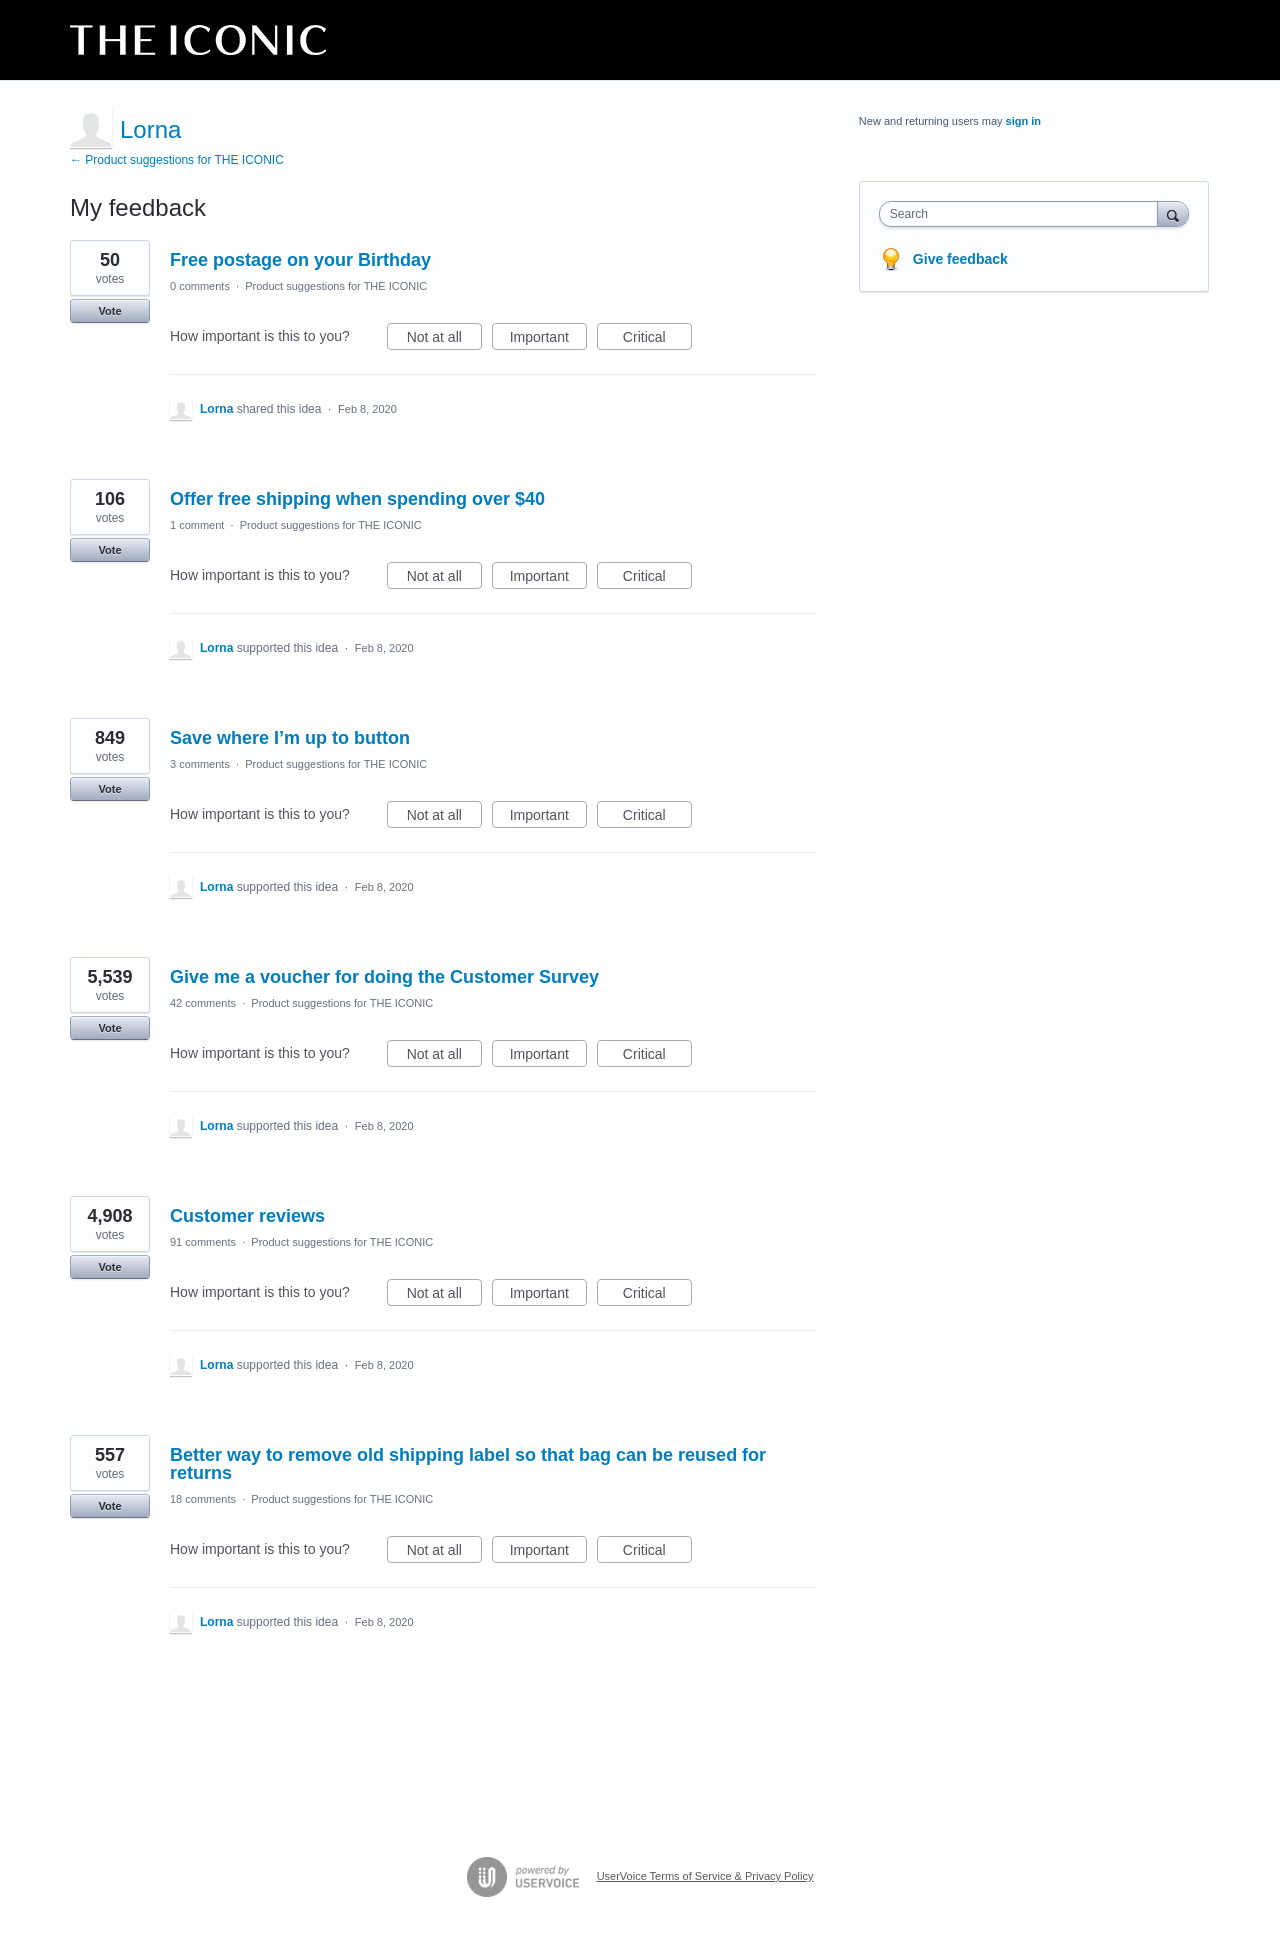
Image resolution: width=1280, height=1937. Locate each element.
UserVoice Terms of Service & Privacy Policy (705, 1876)
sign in (1023, 121)
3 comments (200, 764)
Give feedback (960, 259)
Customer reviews (247, 1216)
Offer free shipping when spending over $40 (357, 499)
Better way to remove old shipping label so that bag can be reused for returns (468, 1464)
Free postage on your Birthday (300, 260)
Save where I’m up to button (290, 738)
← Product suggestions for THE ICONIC (177, 160)
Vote (109, 311)
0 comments (200, 286)
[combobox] (1023, 214)
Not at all (444, 340)
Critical (657, 340)
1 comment (197, 525)
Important (548, 340)
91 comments (203, 1242)
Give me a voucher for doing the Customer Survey (384, 977)
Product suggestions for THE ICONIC (336, 286)
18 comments (203, 1499)
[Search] (1173, 213)
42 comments (203, 1003)
